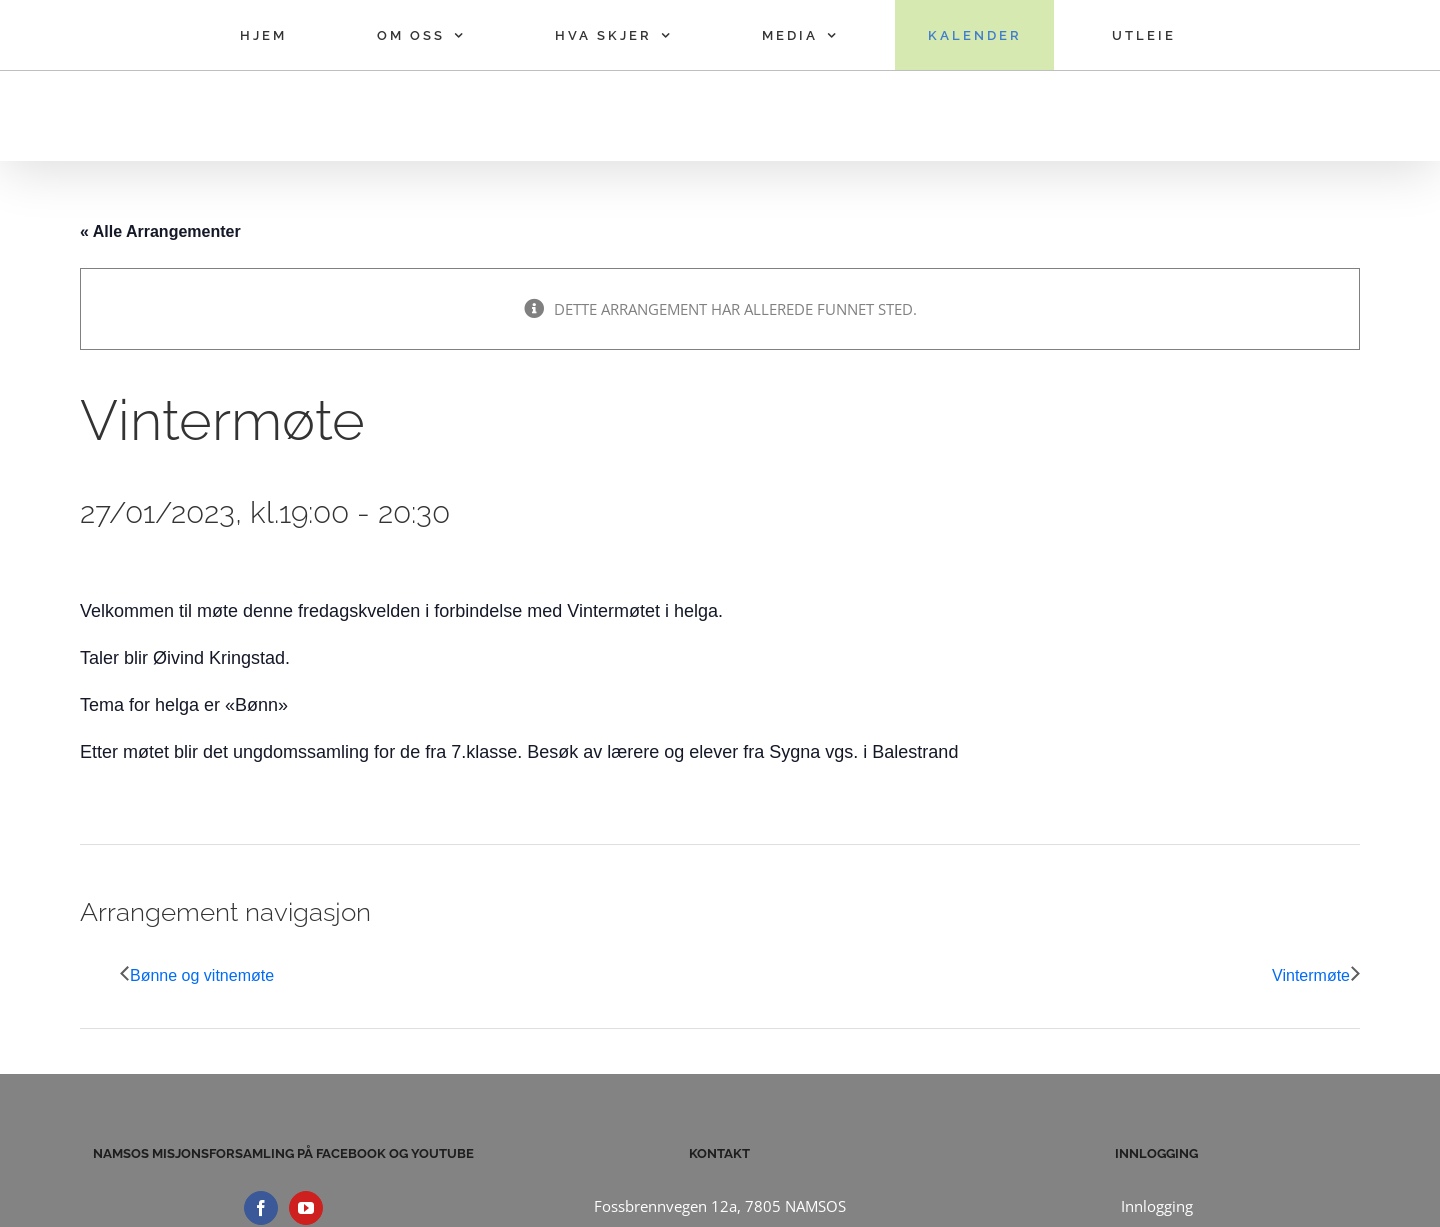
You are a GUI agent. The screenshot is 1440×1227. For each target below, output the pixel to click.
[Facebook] (261, 1208)
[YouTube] (306, 1208)
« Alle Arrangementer (160, 231)
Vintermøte (1311, 975)
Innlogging (1157, 1206)
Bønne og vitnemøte (202, 975)
